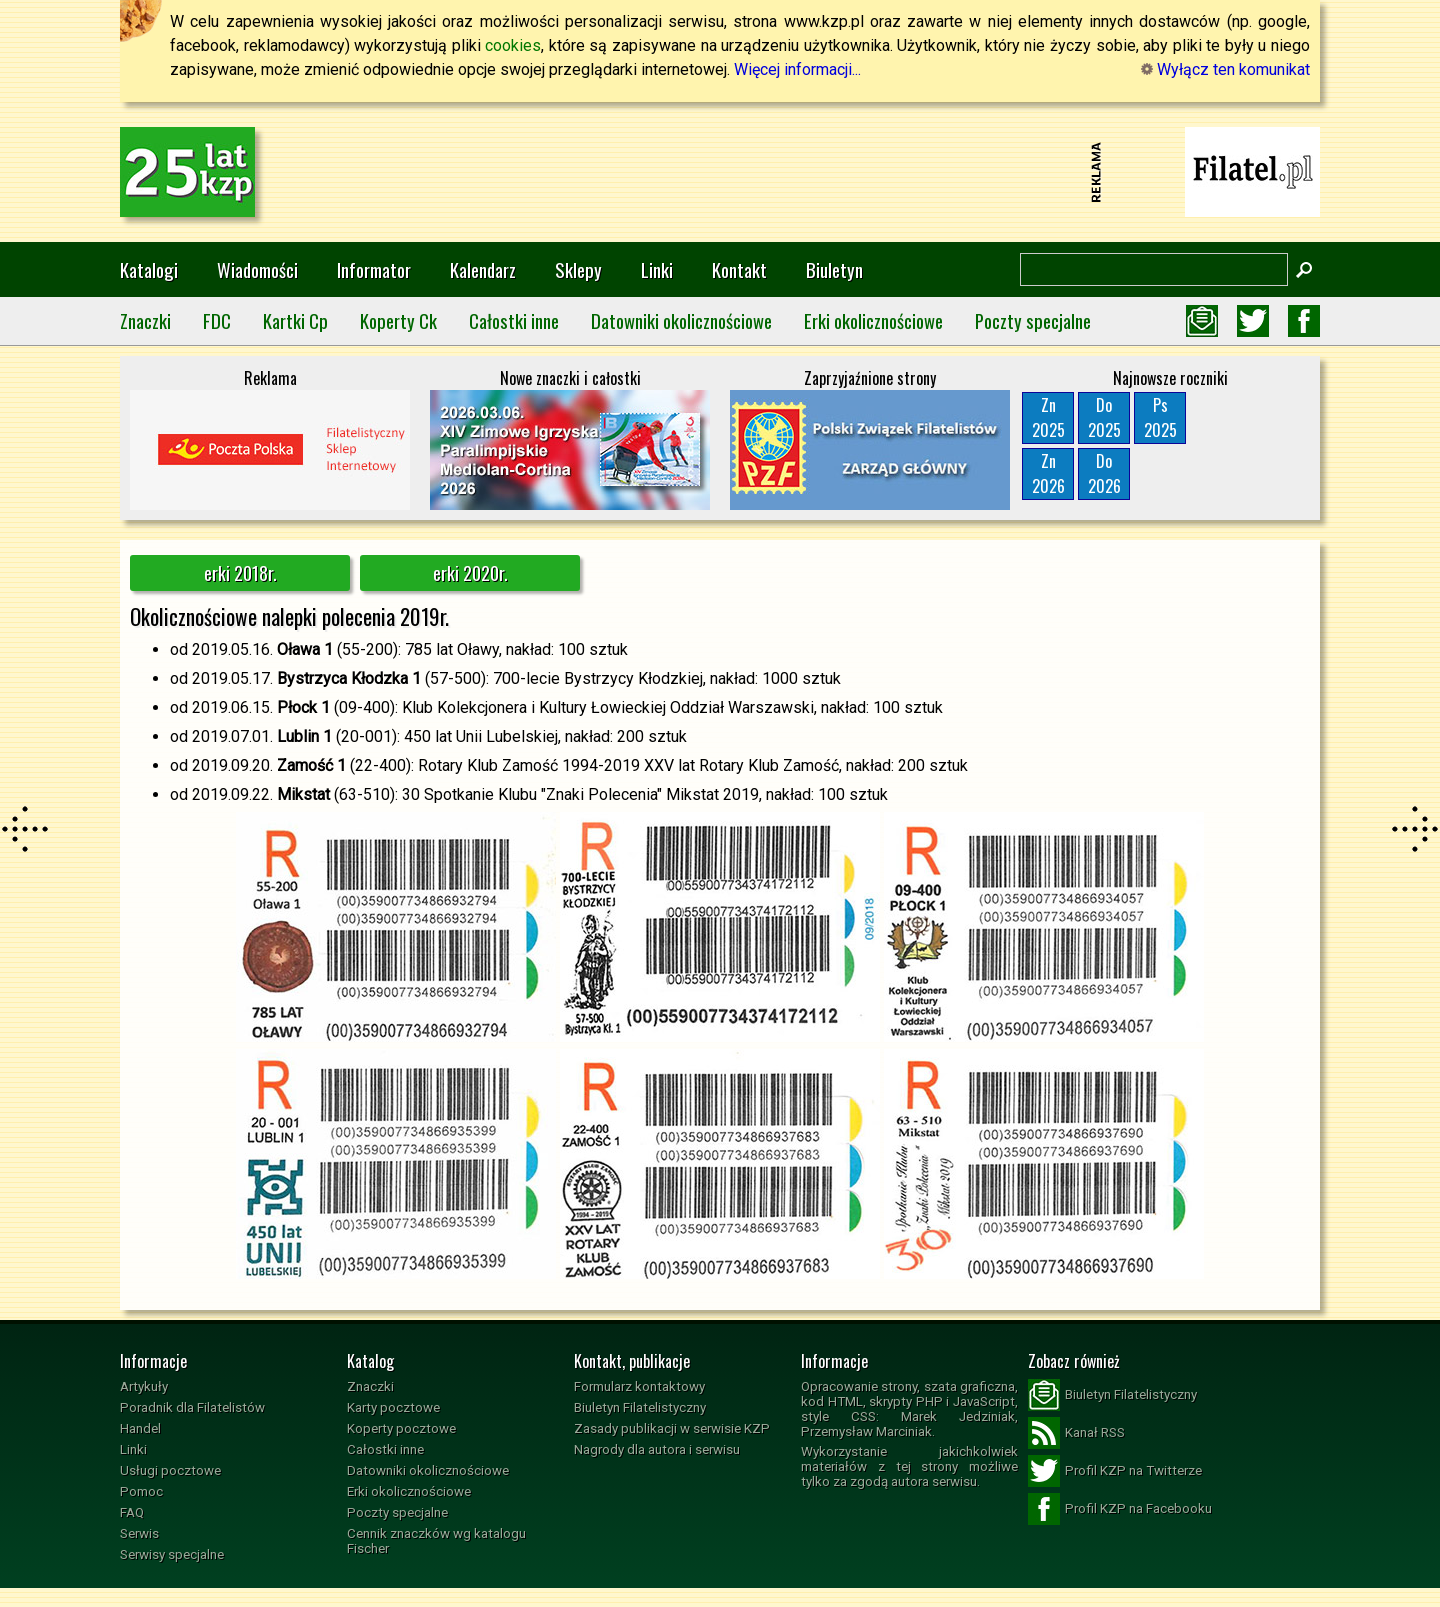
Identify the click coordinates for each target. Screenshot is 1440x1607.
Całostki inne (514, 320)
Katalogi (149, 269)
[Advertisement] (720, 172)
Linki (657, 269)
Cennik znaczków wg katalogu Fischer (436, 1541)
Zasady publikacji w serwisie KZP (672, 1428)
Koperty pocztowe (401, 1428)
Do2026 (1104, 473)
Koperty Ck (398, 320)
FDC (217, 320)
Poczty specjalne (1033, 320)
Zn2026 (1048, 473)
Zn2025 (1048, 417)
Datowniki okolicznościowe (681, 320)
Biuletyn (834, 269)
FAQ (132, 1512)
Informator (374, 269)
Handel (140, 1428)
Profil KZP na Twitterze (1115, 1471)
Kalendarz (483, 269)
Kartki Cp (295, 320)
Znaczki (145, 320)
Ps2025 (1160, 417)
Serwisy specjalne (172, 1554)
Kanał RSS (1076, 1433)
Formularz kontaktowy (639, 1386)
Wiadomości (257, 269)
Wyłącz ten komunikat (1225, 69)
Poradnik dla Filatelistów (192, 1407)
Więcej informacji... (797, 69)
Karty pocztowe (393, 1407)
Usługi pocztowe (170, 1470)
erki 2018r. (240, 573)
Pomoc (141, 1491)
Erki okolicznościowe (873, 320)
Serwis (139, 1533)
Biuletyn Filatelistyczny (640, 1407)
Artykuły (144, 1386)
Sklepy (578, 269)
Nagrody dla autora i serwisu (657, 1449)
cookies (513, 45)
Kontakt (739, 269)
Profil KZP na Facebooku (1120, 1509)
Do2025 (1104, 417)
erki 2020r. (470, 573)
